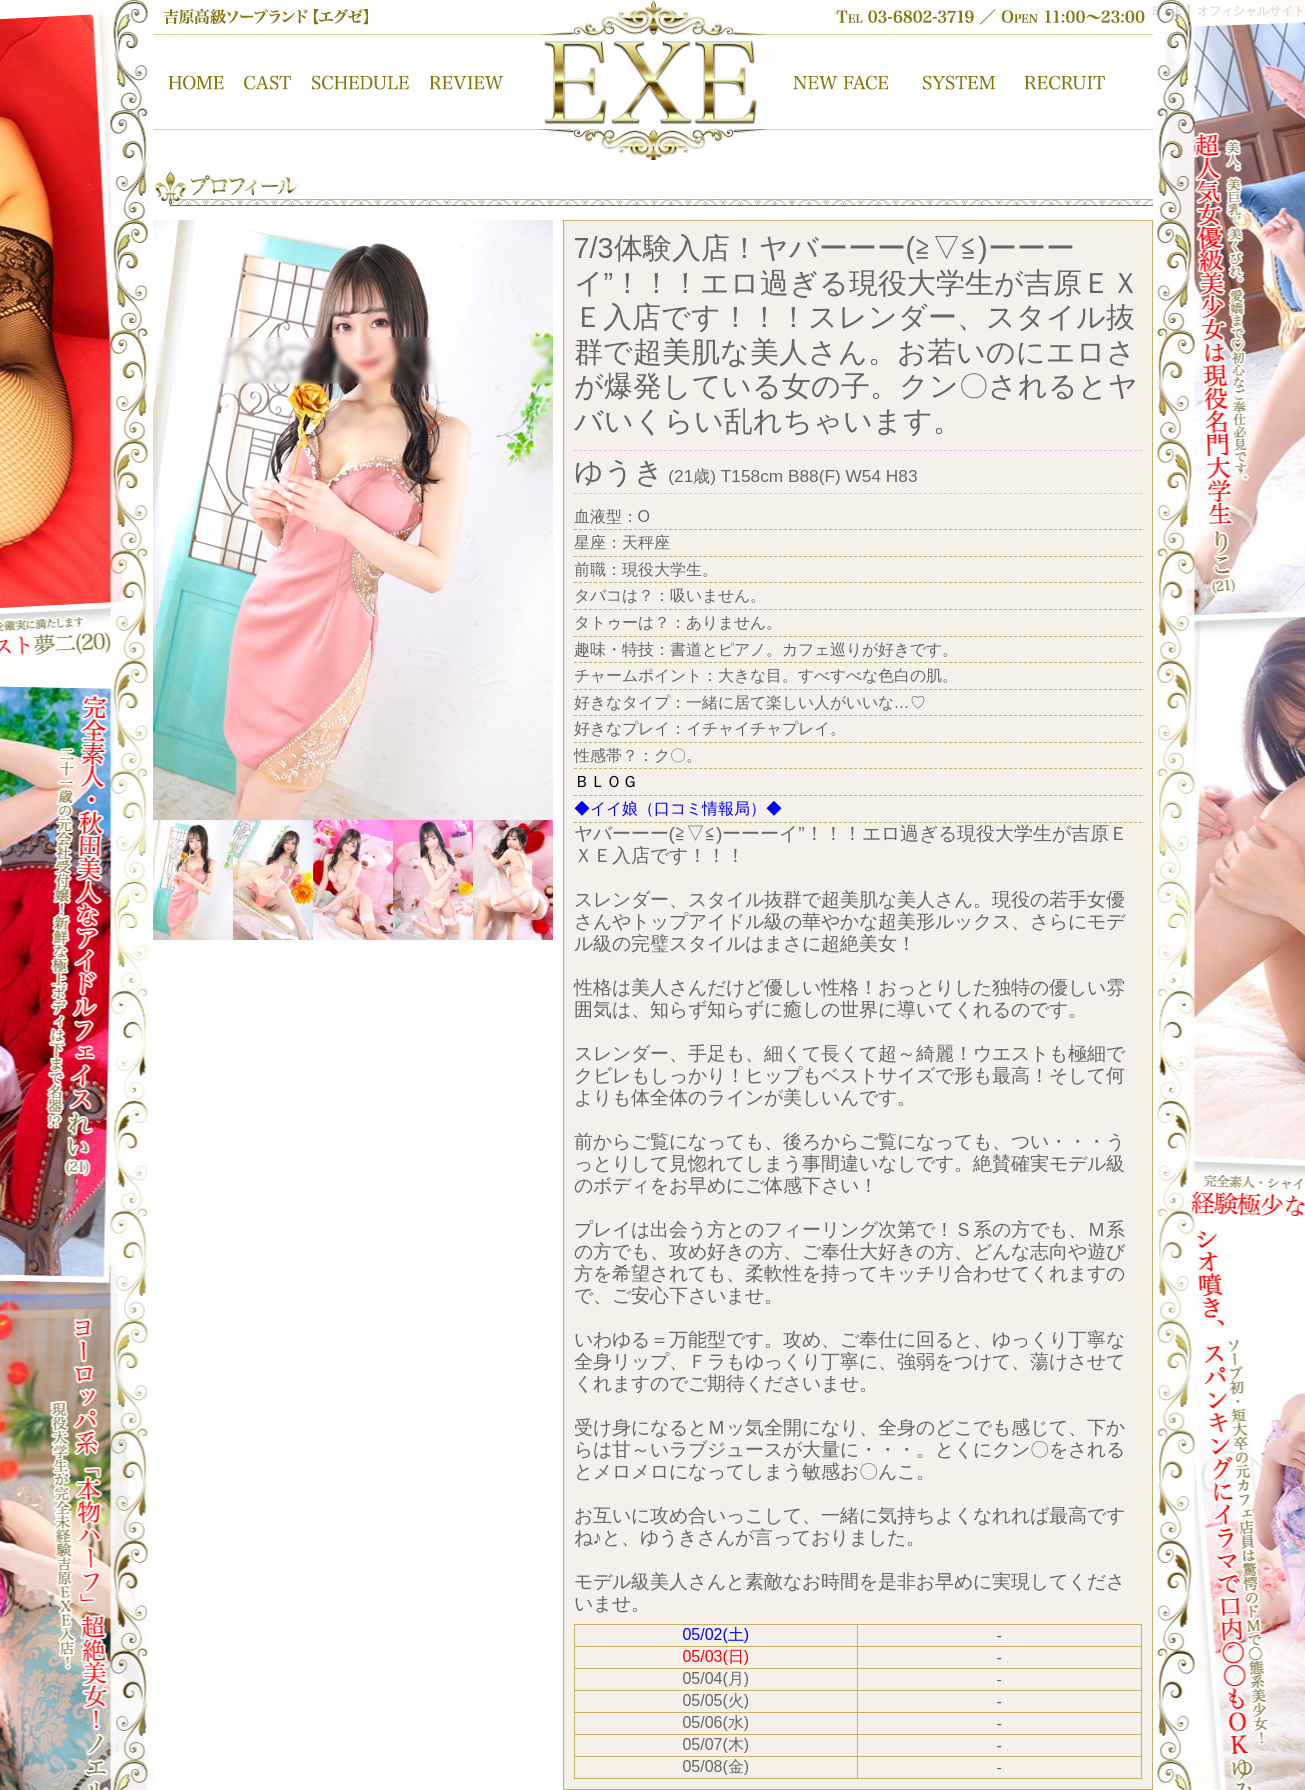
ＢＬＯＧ (606, 781)
